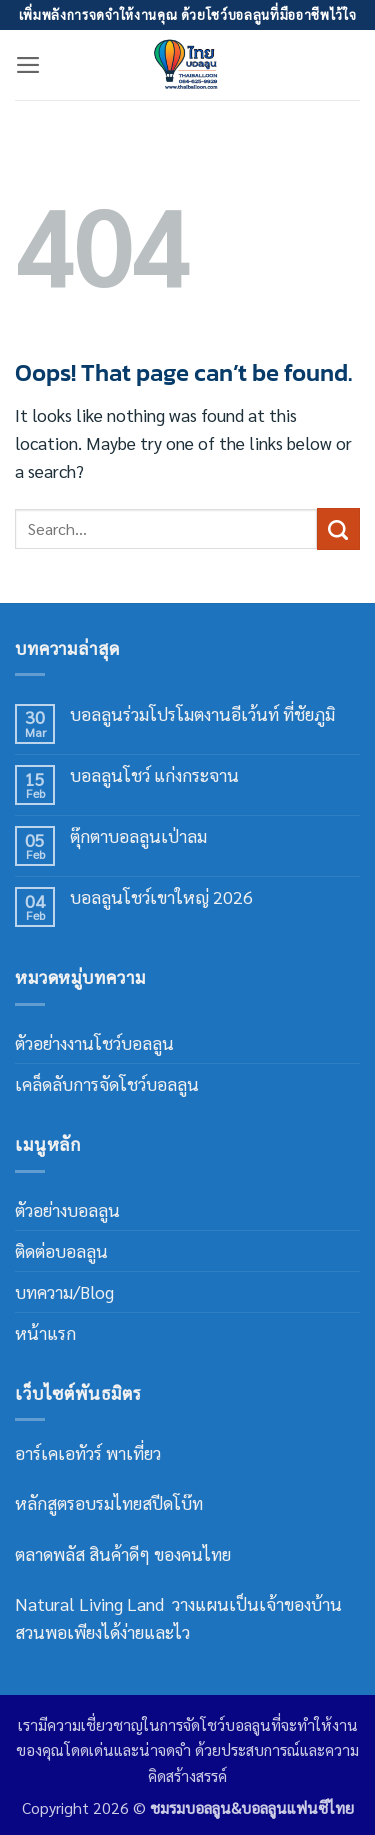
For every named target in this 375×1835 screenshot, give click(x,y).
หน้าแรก (45, 1332)
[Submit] (338, 529)
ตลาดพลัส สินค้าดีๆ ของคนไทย (123, 1553)
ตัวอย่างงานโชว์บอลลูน (94, 1042)
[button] (28, 65)
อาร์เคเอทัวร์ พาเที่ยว (90, 1452)
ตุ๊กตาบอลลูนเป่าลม (138, 836)
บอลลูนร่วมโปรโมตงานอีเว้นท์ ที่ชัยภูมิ (202, 714)
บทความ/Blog (64, 1291)
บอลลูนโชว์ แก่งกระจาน (154, 775)
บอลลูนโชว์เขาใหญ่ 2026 (161, 897)
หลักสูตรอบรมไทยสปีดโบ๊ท (109, 1502)
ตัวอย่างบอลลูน (67, 1209)
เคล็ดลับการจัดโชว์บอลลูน (107, 1083)
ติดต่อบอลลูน (61, 1250)
